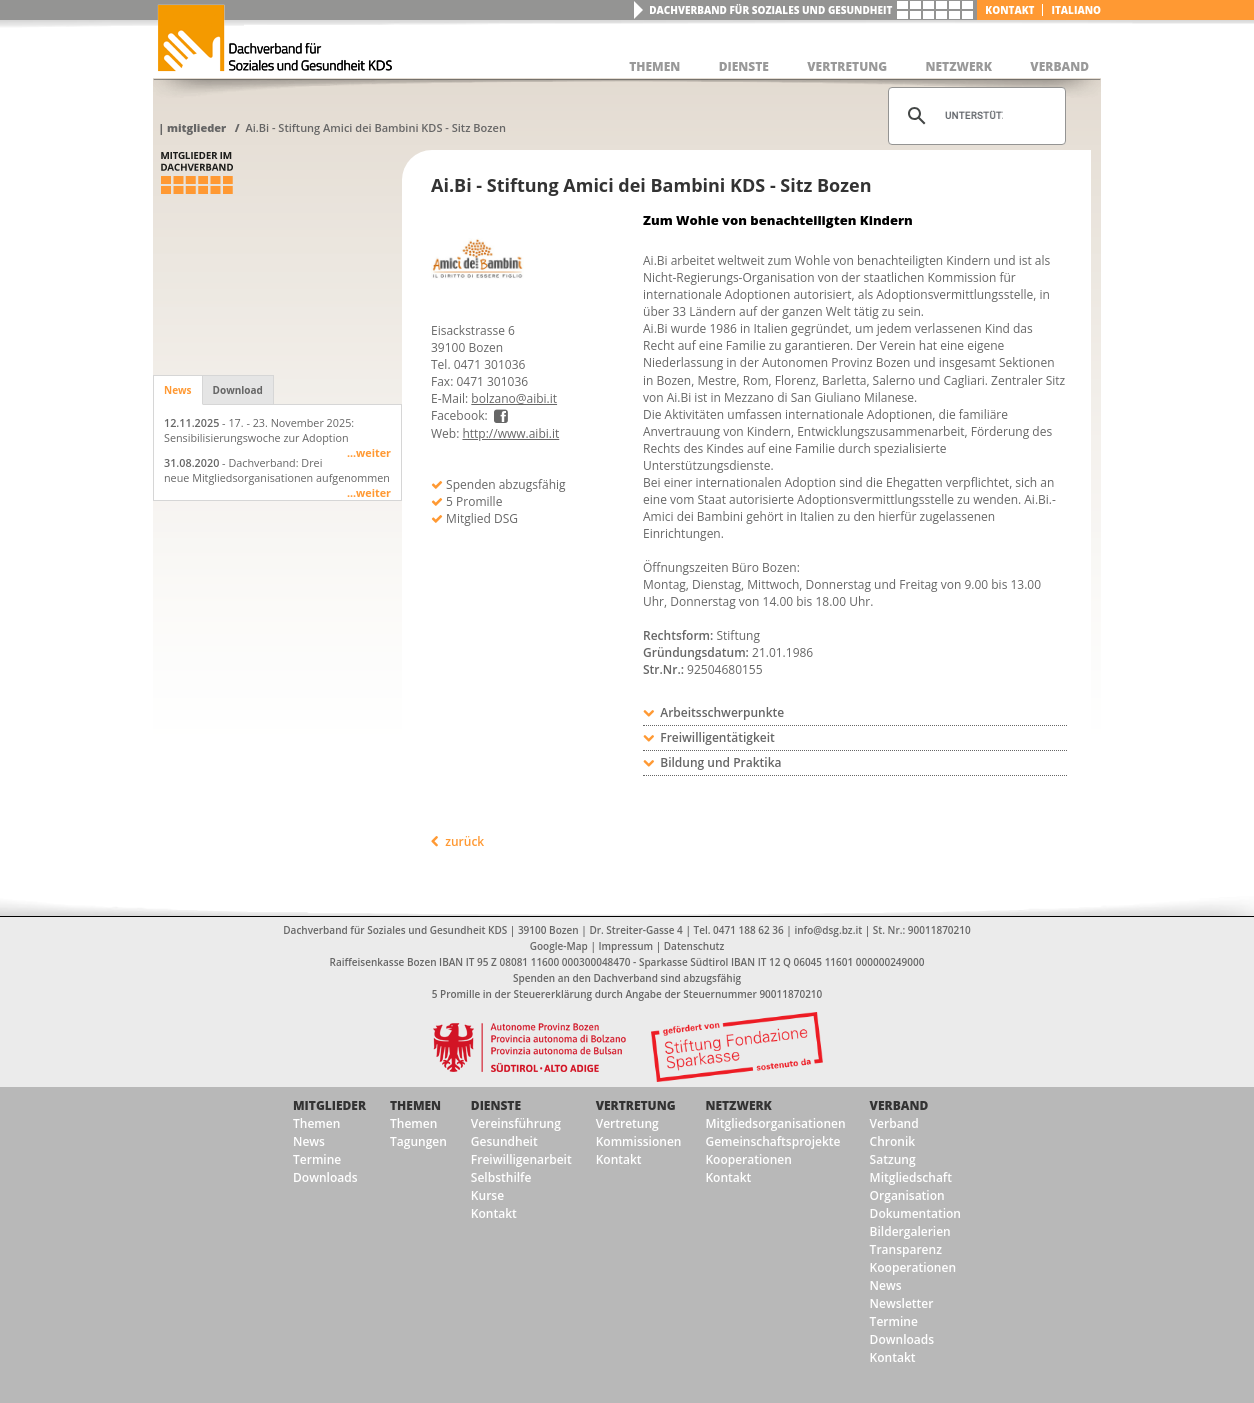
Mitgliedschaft (911, 1177)
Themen (316, 1123)
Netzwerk (738, 1105)
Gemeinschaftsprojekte (772, 1141)
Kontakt (1009, 10)
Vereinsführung (516, 1123)
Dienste (496, 1105)
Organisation (907, 1195)
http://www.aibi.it (510, 433)
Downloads (325, 1177)
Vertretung (636, 1105)
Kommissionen (639, 1141)
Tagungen (418, 1141)
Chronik (893, 1141)
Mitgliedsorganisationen (775, 1123)
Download (238, 390)
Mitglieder (196, 127)
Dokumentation (915, 1213)
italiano (1076, 10)
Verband (899, 1105)
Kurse (487, 1195)
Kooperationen (748, 1159)
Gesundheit (504, 1141)
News (178, 390)
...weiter (369, 452)
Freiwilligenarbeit (521, 1159)
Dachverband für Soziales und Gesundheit (770, 10)
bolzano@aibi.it (514, 398)
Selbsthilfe (501, 1177)
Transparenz (906, 1249)
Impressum (626, 946)
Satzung (893, 1159)
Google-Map (559, 946)
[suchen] (974, 116)
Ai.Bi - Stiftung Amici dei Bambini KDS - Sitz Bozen (375, 127)
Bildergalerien (910, 1231)
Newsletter (902, 1303)
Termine (317, 1159)
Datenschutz (694, 946)
